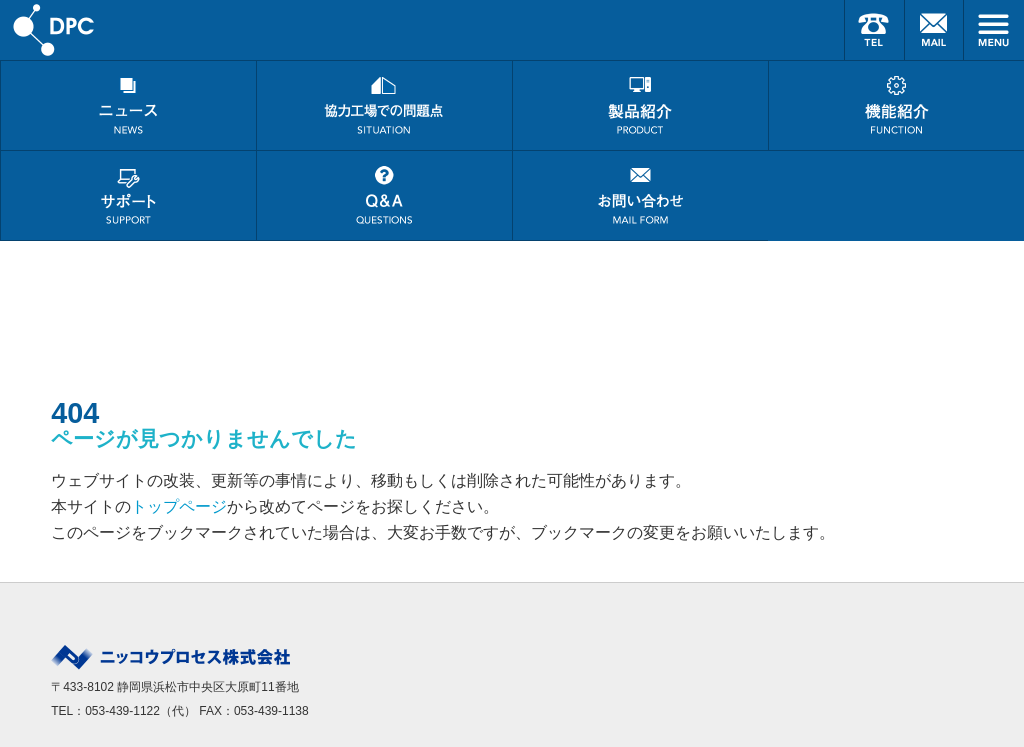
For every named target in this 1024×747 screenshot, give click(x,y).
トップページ (179, 506)
